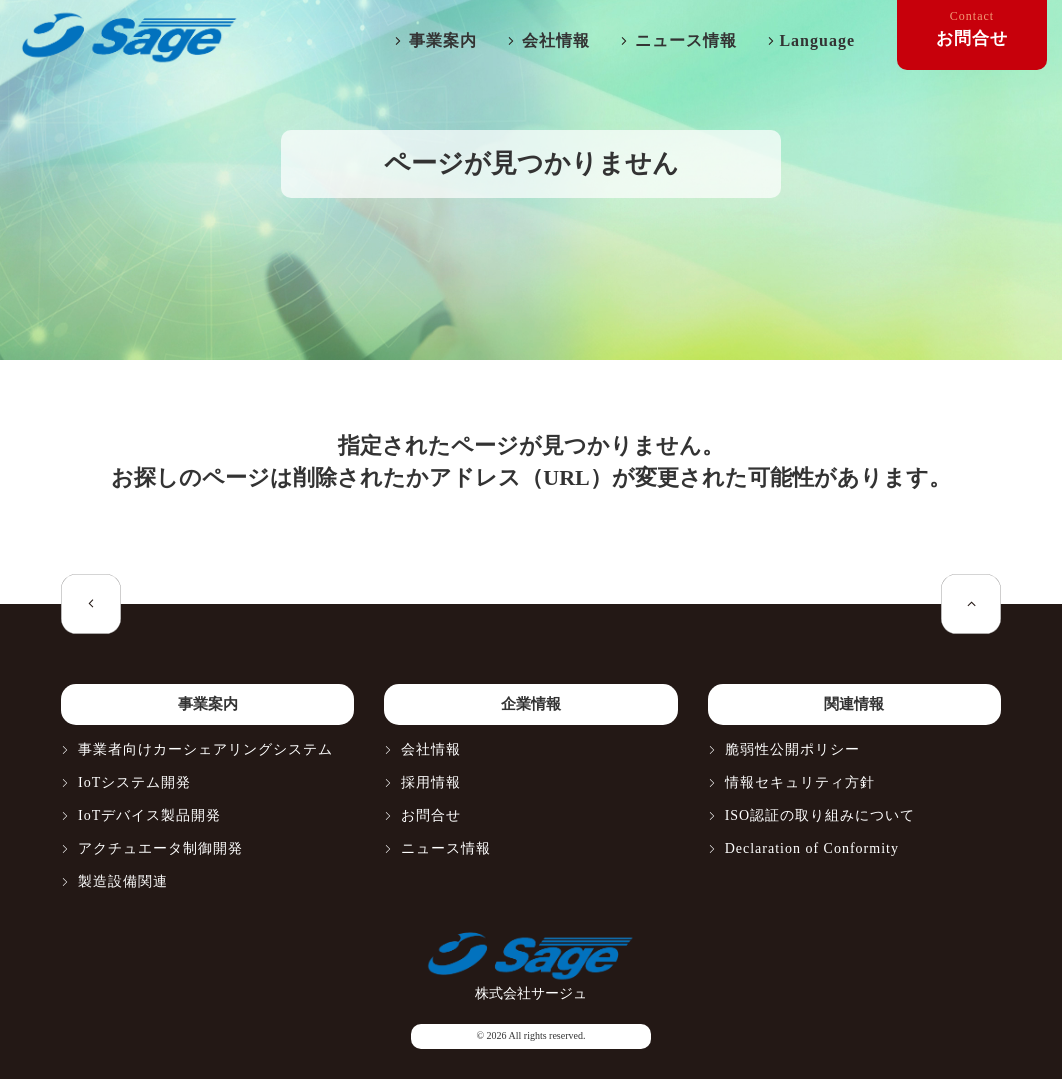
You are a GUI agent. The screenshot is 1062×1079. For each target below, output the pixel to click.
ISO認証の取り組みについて (820, 815)
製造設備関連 (123, 881)
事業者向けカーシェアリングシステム (205, 749)
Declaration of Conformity (812, 848)
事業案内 (443, 40)
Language (817, 40)
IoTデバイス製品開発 (149, 815)
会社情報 (556, 40)
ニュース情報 (686, 40)
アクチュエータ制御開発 (160, 848)
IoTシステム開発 (134, 782)
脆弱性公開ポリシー (792, 749)
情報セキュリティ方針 (800, 782)
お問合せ (431, 815)
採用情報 (431, 782)
